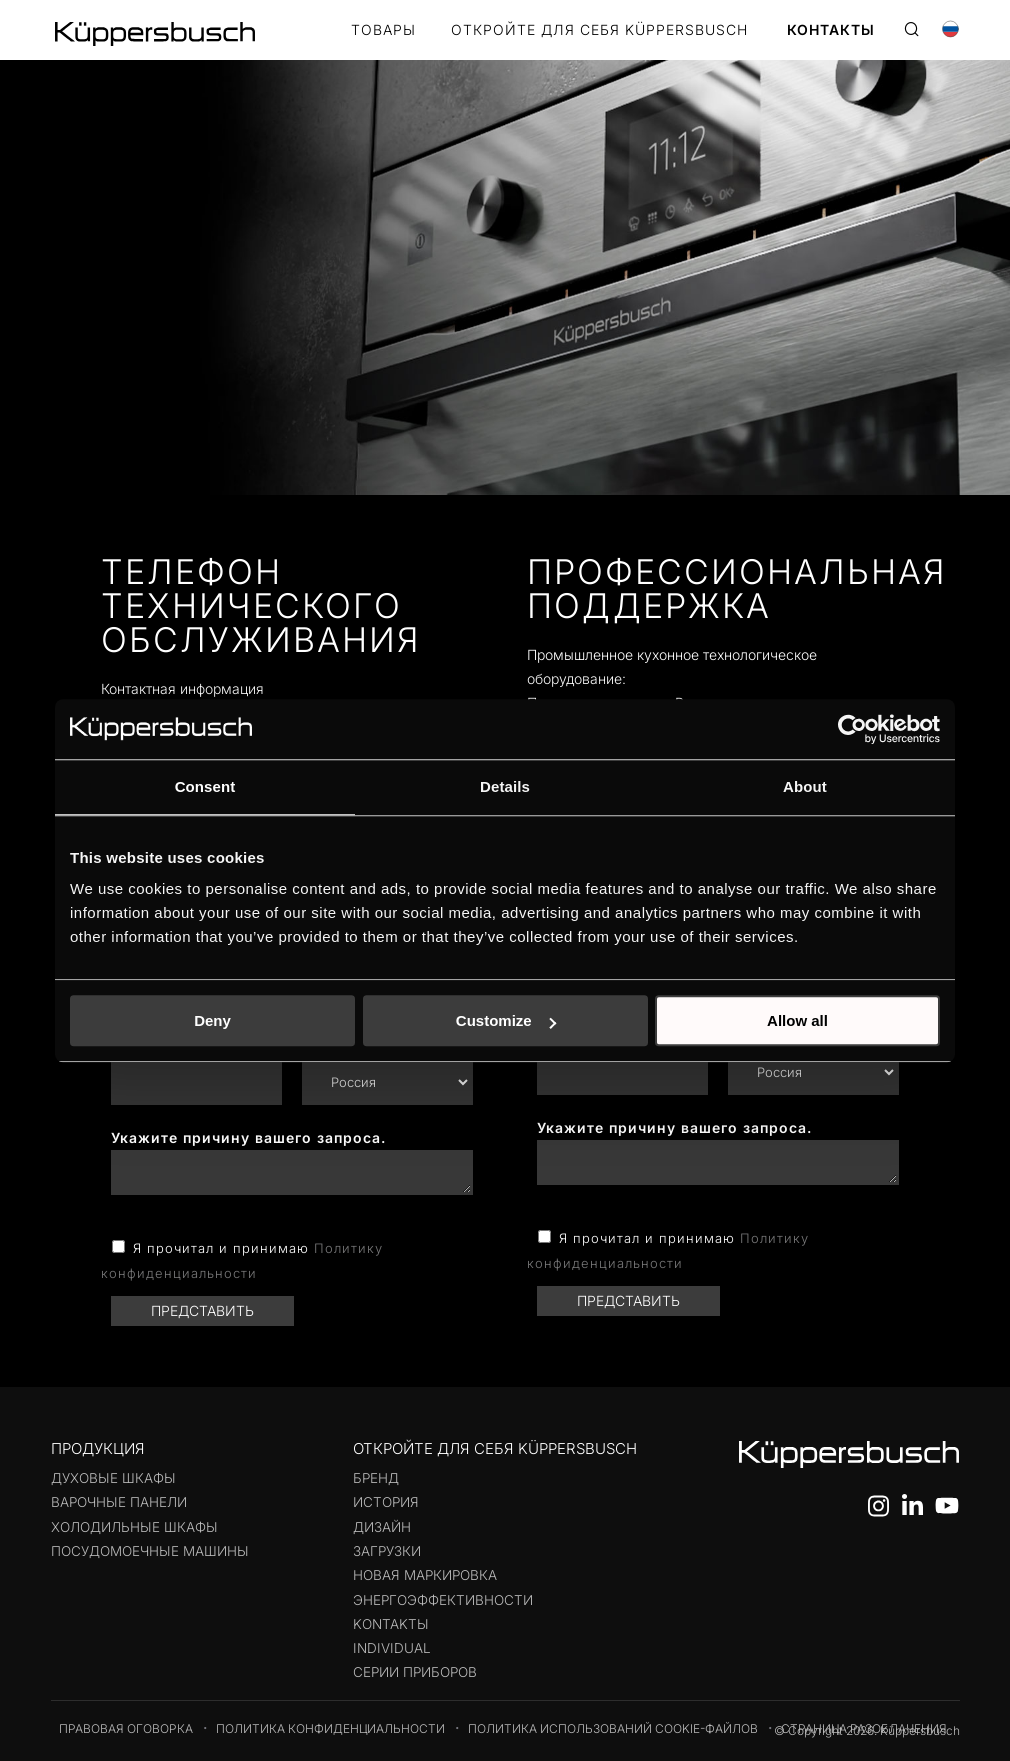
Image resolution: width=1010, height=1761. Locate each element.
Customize (506, 1020)
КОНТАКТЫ (831, 30)
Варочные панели (119, 1502)
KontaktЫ (391, 1624)
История (386, 1502)
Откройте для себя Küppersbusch (599, 30)
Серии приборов (415, 1672)
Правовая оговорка (126, 1728)
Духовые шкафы (113, 1478)
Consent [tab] (205, 786)
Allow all (797, 1020)
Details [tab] (505, 786)
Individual (392, 1648)
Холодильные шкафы (134, 1527)
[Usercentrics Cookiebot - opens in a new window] (852, 729)
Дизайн (382, 1527)
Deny (212, 1020)
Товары (383, 30)
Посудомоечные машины (150, 1551)
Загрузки (387, 1551)
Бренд (376, 1478)
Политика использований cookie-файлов (613, 1728)
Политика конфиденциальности (330, 1728)
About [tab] (805, 786)
